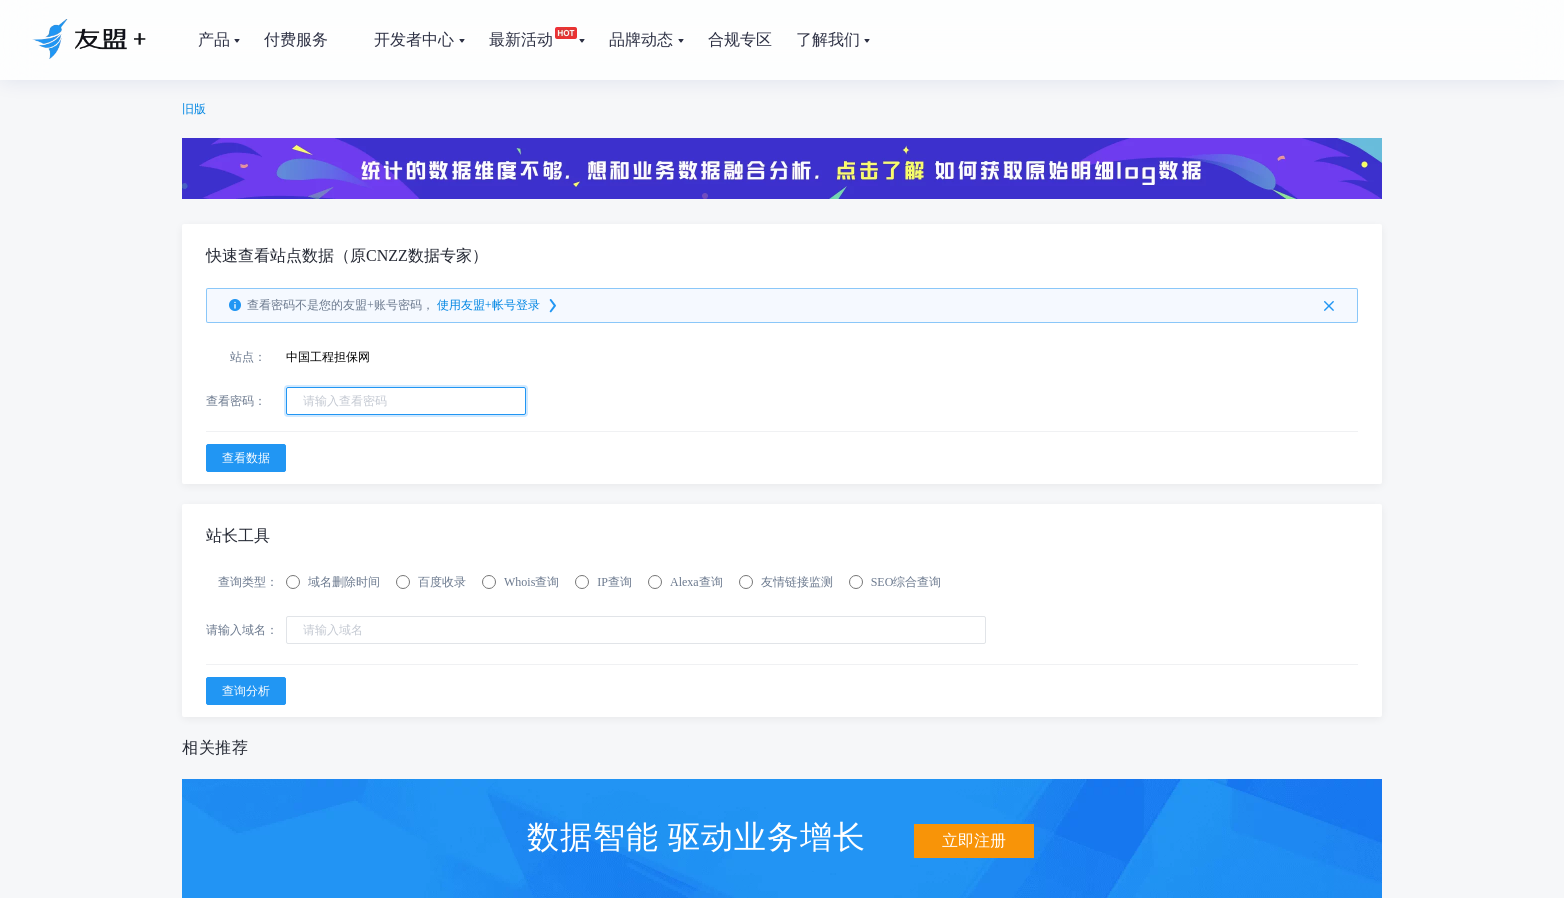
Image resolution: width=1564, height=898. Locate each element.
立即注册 (974, 835)
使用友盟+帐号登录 (498, 306)
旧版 (194, 109)
